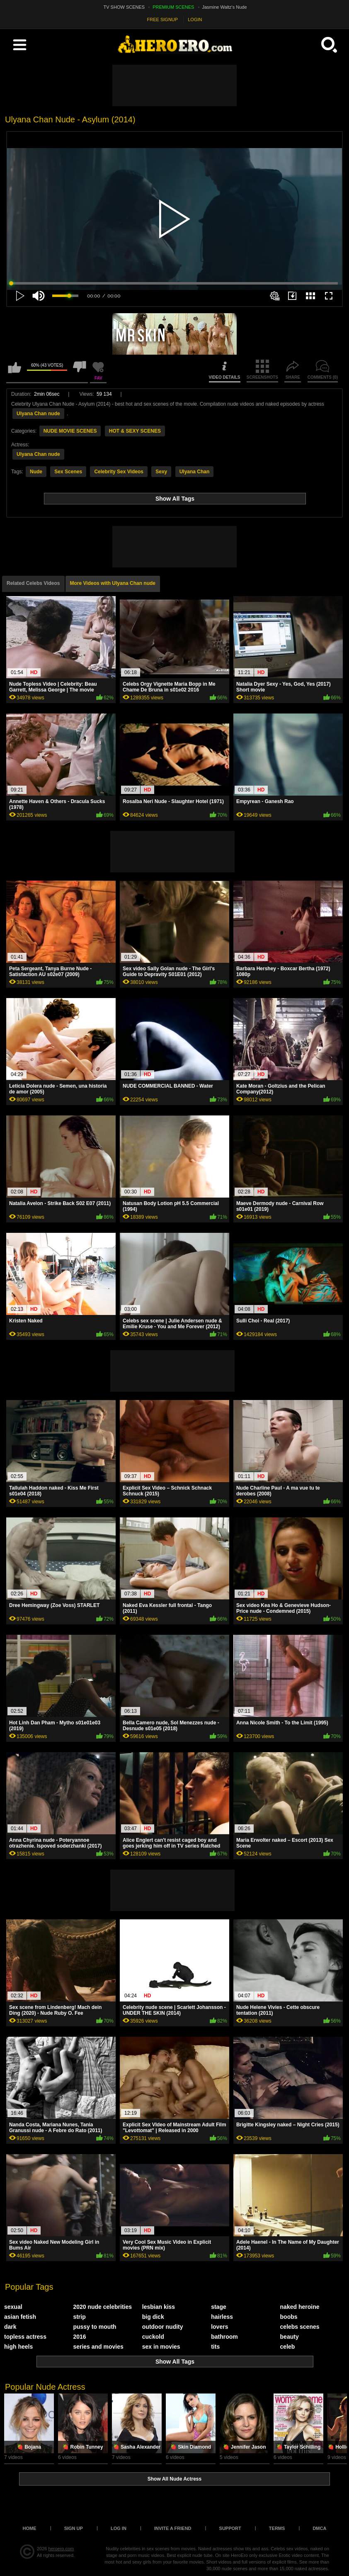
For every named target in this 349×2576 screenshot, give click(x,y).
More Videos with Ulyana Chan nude (112, 583)
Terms (277, 2528)
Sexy (161, 472)
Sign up (73, 2528)
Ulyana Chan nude (38, 413)
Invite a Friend (172, 2528)
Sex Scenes (68, 472)
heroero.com (61, 2548)
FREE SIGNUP (162, 19)
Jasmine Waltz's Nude (224, 7)
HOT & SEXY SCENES (135, 431)
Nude (36, 472)
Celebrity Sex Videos (118, 472)
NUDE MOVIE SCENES (70, 431)
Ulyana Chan (194, 472)
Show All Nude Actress (174, 2479)
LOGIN (195, 19)
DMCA (319, 2528)
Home (29, 2528)
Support (230, 2528)
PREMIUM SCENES (173, 7)
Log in (118, 2528)
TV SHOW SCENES (124, 7)
